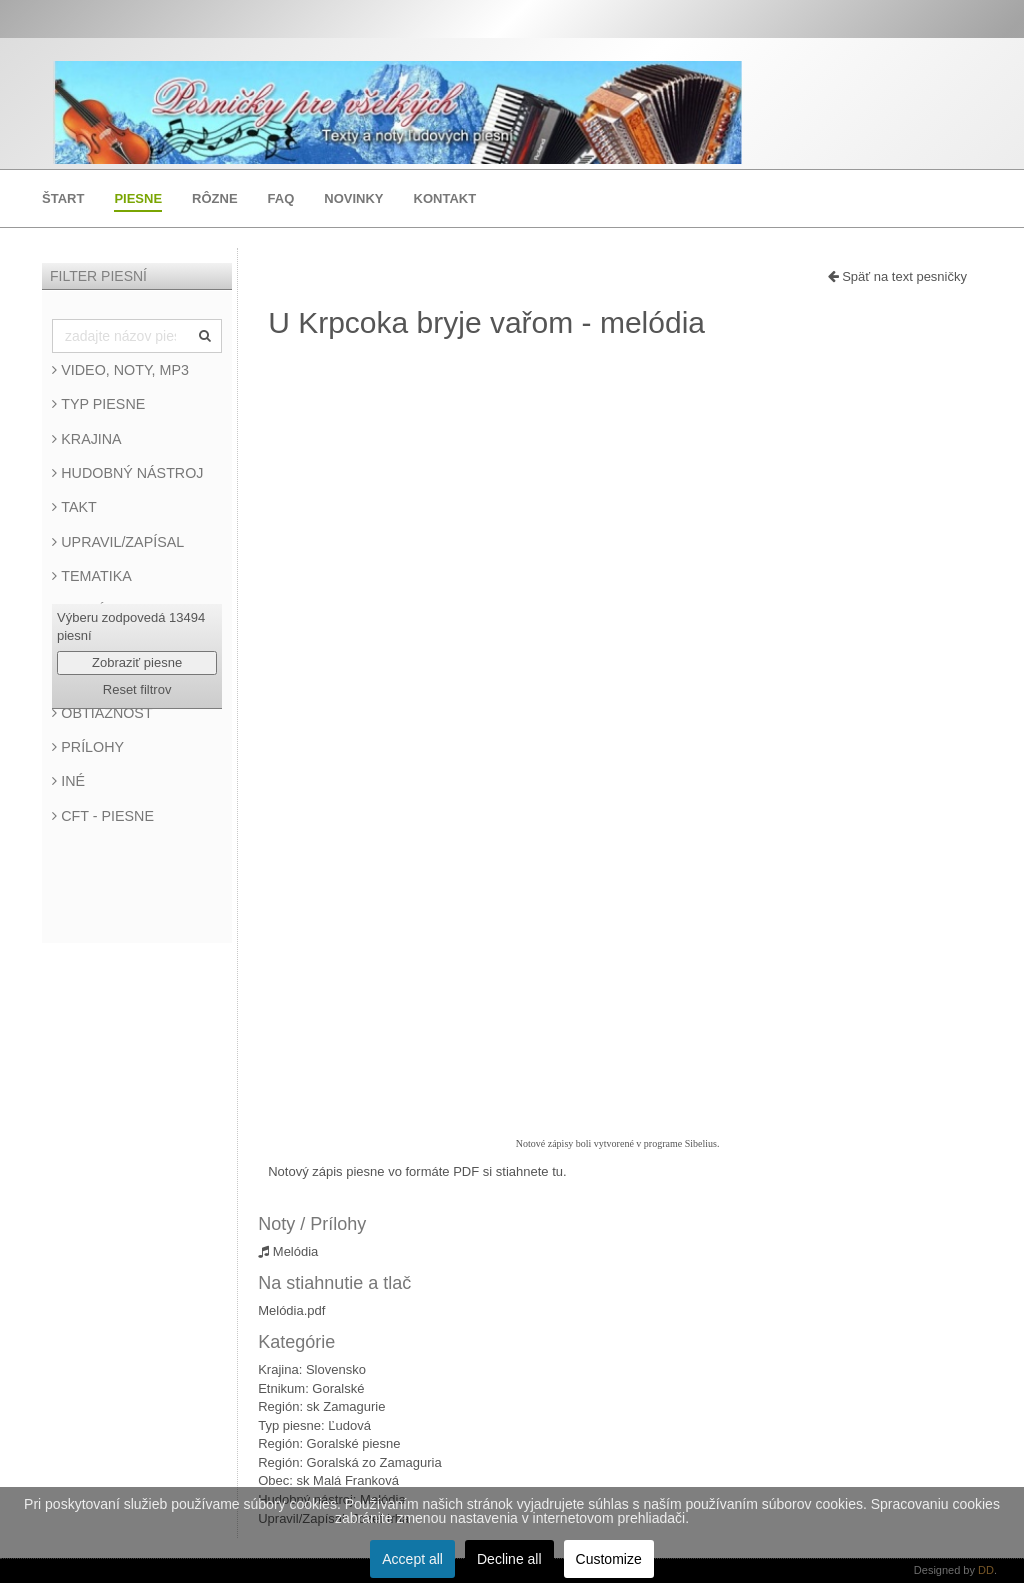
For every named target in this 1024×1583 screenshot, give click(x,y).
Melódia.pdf (291, 1310)
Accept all (412, 1559)
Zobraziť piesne (137, 662)
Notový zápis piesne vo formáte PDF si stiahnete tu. (417, 1171)
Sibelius (701, 1143)
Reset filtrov (137, 689)
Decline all (509, 1559)
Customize (609, 1559)
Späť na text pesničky (897, 276)
